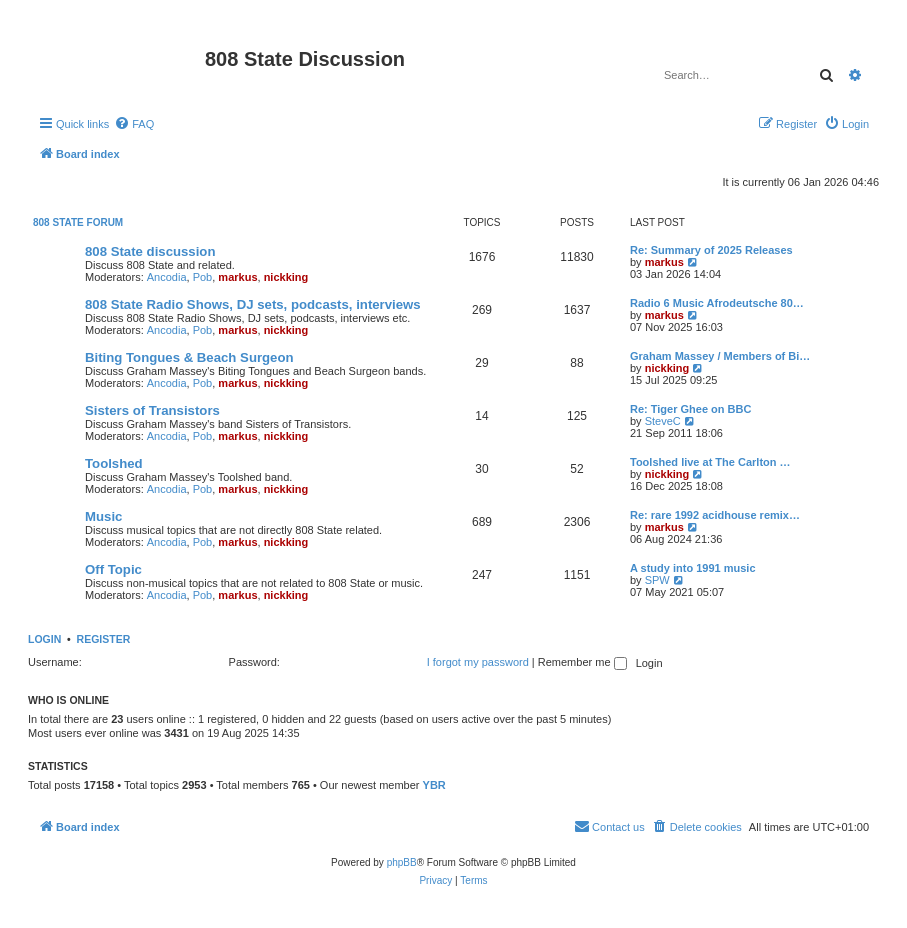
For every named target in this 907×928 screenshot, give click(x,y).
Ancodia (167, 277)
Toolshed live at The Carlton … (710, 462)
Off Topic (113, 569)
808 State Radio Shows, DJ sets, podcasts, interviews (253, 304)
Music (103, 516)
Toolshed (114, 463)
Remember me (582, 662)
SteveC (663, 421)
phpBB (402, 862)
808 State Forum (78, 222)
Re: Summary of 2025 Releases (711, 250)
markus (237, 277)
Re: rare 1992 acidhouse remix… (715, 515)
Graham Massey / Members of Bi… (720, 356)
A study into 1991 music (693, 568)
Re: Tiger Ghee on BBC (690, 409)
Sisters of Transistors (152, 410)
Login (44, 639)
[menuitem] (134, 124)
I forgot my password (478, 662)
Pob (203, 277)
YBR (434, 785)
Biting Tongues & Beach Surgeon (189, 357)
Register (104, 639)
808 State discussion (150, 251)
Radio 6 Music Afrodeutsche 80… (717, 303)
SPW (657, 580)
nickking (286, 277)
